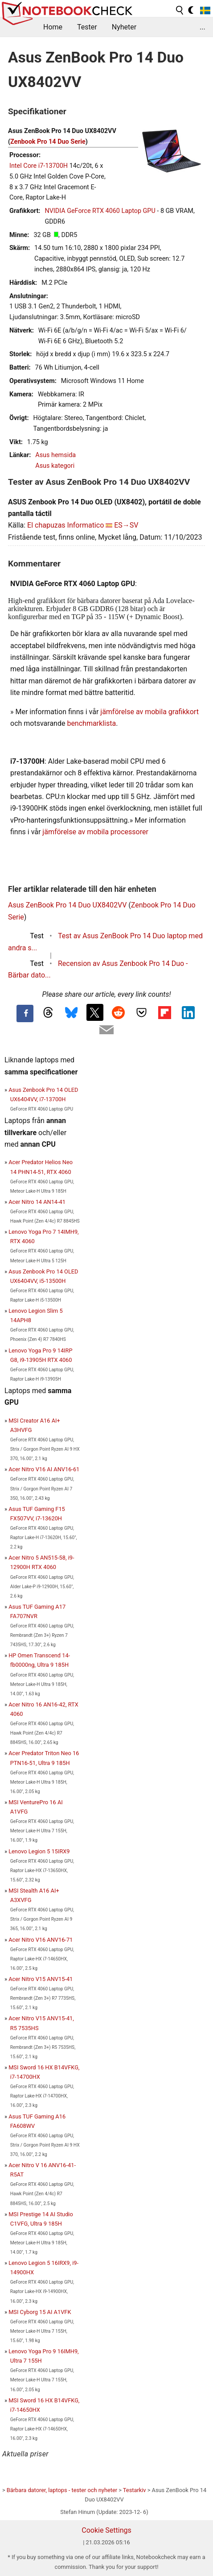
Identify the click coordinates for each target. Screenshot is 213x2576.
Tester (87, 27)
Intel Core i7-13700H (38, 166)
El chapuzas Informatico (65, 525)
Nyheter (124, 27)
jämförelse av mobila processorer (95, 832)
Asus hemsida (55, 455)
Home (52, 27)
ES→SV (126, 525)
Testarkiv (134, 2490)
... (202, 27)
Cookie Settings (106, 2530)
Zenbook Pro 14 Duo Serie (48, 142)
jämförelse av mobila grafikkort (149, 711)
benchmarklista (91, 723)
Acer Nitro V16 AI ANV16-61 (43, 1469)
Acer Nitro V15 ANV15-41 (40, 1979)
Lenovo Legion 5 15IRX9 (39, 1851)
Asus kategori (54, 466)
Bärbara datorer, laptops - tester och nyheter (62, 2490)
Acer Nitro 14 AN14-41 (37, 1202)
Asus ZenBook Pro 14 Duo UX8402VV (67, 905)
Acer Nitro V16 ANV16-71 (40, 1939)
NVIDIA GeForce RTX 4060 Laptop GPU (100, 211)
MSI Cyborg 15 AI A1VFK (39, 2312)
